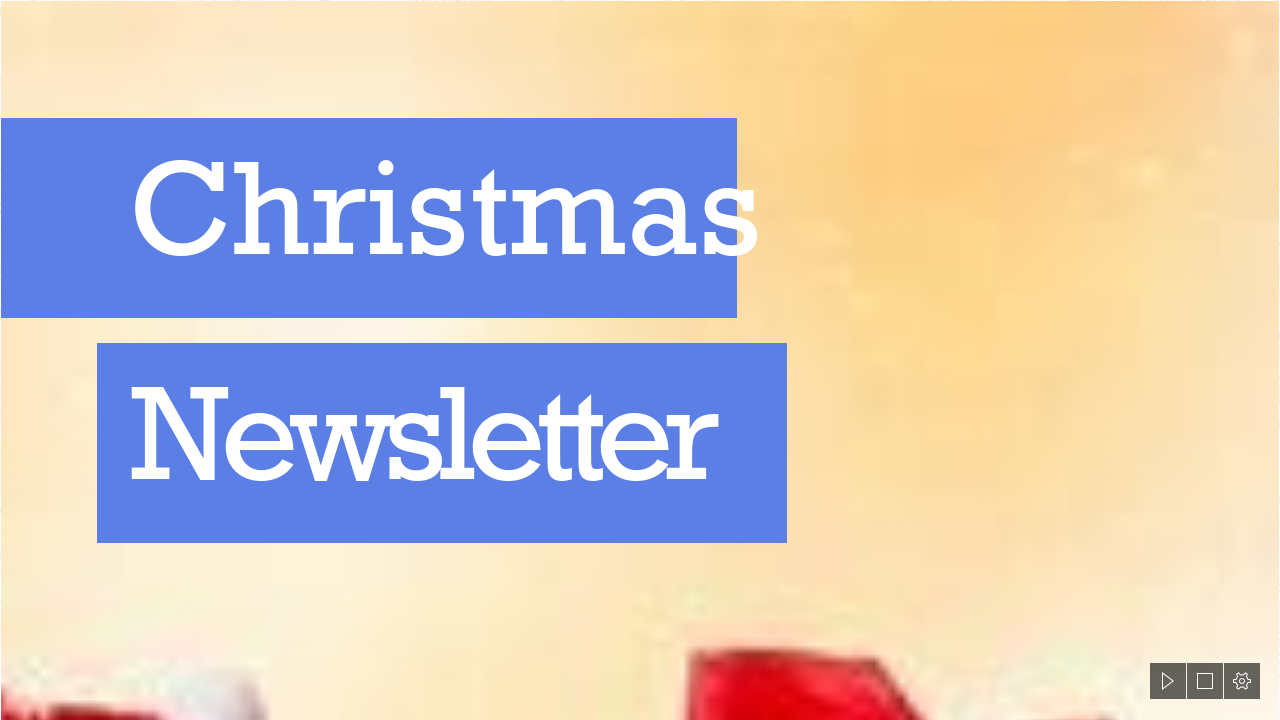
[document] (640, 360)
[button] (1168, 681)
